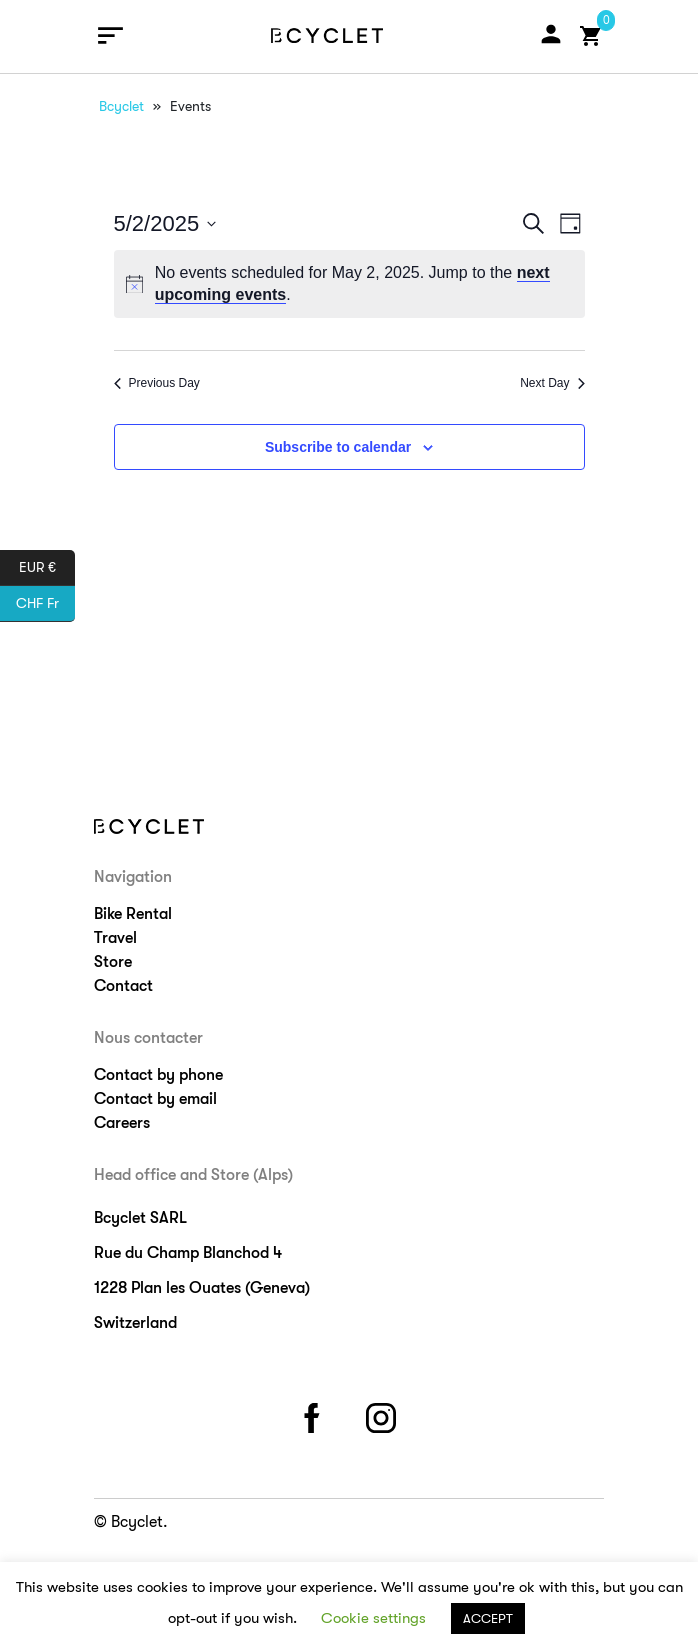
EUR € (47, 568)
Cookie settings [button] (373, 1618)
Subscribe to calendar (338, 447)
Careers (122, 1123)
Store (113, 962)
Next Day (552, 383)
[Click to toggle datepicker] (165, 223)
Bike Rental (133, 914)
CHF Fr (45, 604)
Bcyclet (121, 106)
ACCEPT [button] (488, 1618)
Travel (115, 938)
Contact (123, 986)
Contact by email (155, 1099)
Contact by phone (158, 1075)
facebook (315, 1414)
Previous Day (157, 383)
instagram (384, 1414)
